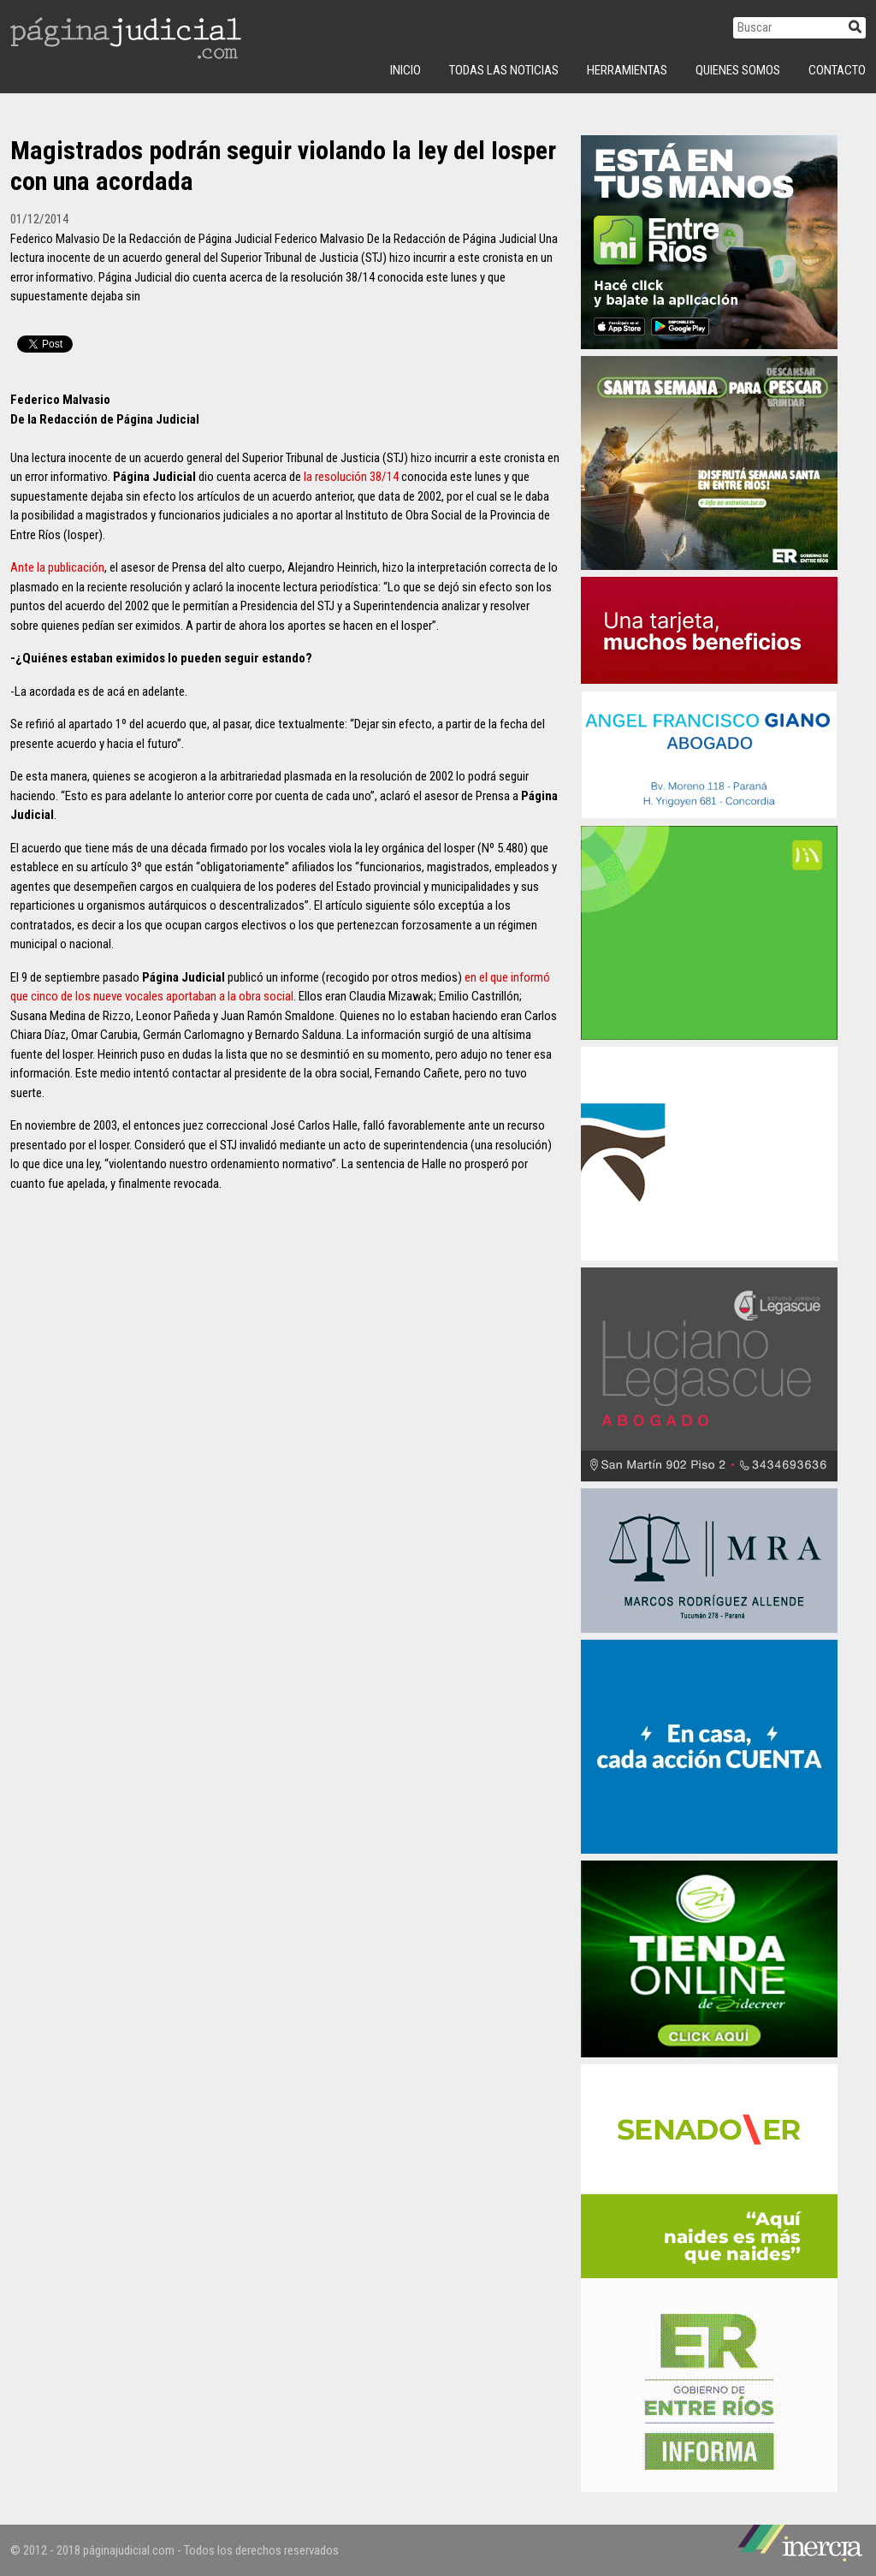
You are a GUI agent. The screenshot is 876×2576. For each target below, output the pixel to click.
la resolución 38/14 (351, 476)
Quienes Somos (737, 70)
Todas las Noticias (504, 70)
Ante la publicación (57, 567)
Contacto (837, 70)
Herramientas (627, 70)
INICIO (405, 70)
